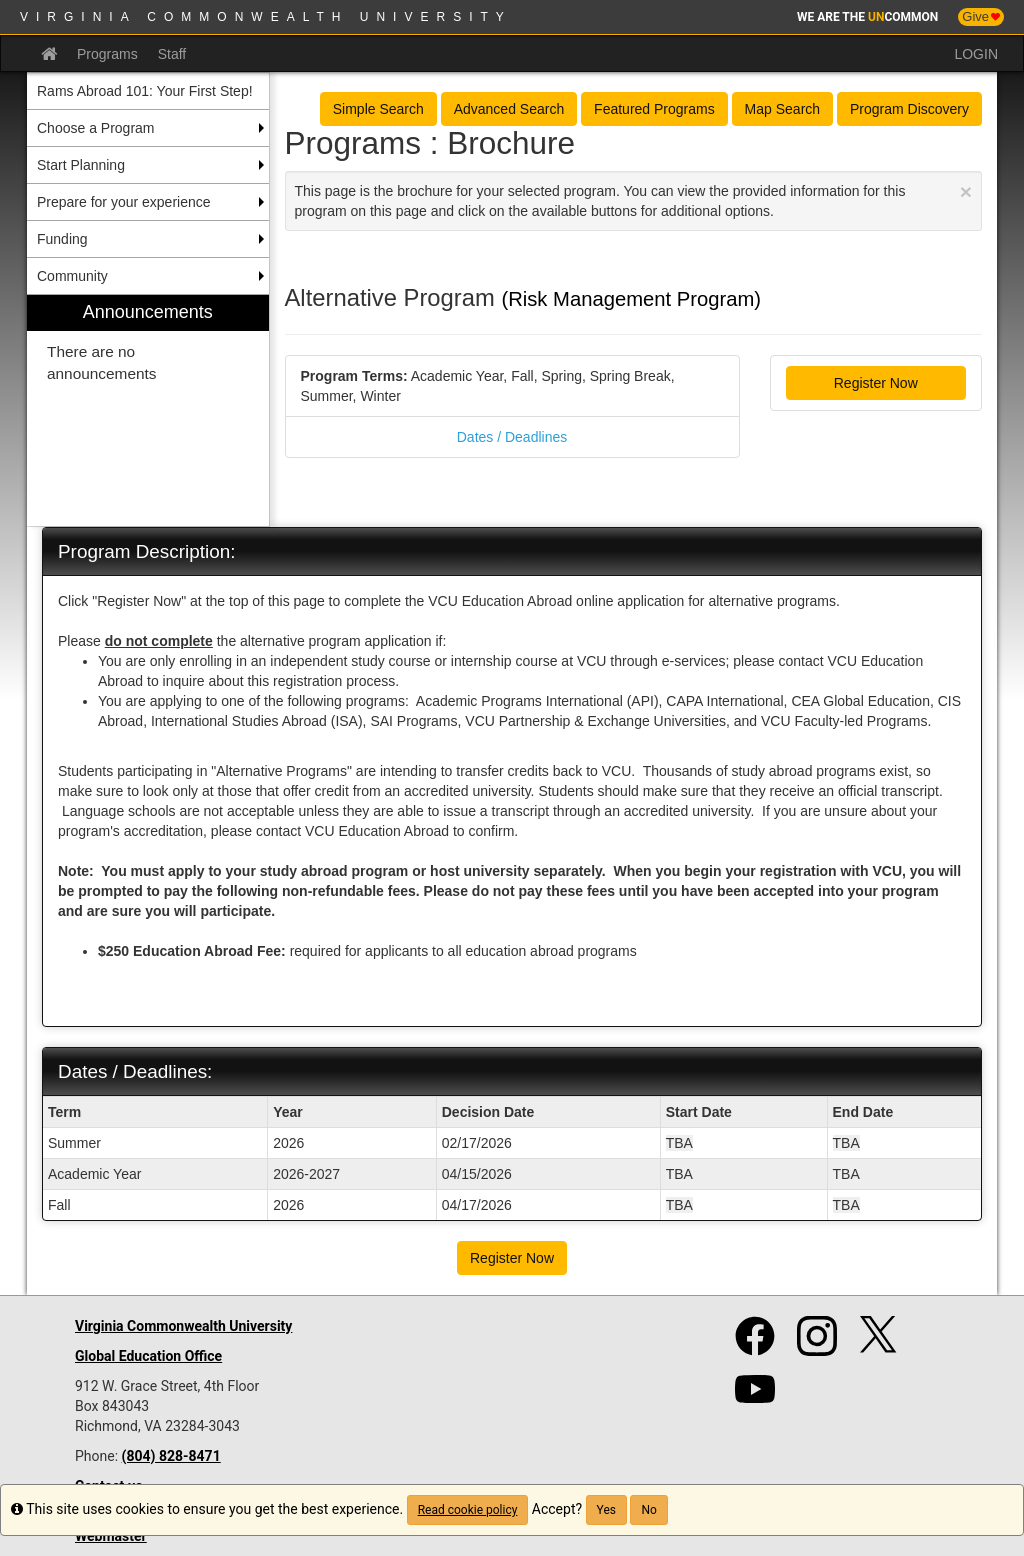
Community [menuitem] (72, 276)
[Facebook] (755, 1344)
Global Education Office (148, 1356)
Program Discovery (909, 109)
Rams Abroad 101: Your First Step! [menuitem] (145, 91)
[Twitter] (880, 1344)
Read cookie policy (468, 1510)
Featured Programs (654, 109)
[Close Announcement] (966, 191)
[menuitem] (148, 410)
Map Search (782, 109)
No (648, 1510)
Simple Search (378, 109)
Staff (172, 54)
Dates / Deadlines (512, 437)
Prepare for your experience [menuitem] (124, 202)
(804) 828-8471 (171, 1456)
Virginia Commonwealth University (266, 17)
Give (981, 17)
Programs (107, 54)
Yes (606, 1510)
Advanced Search (509, 109)
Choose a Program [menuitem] (96, 128)
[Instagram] (817, 1344)
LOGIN (976, 54)
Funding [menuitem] (62, 239)
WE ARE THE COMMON (867, 17)
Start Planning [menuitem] (81, 165)
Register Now (876, 383)
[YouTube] (755, 1398)
